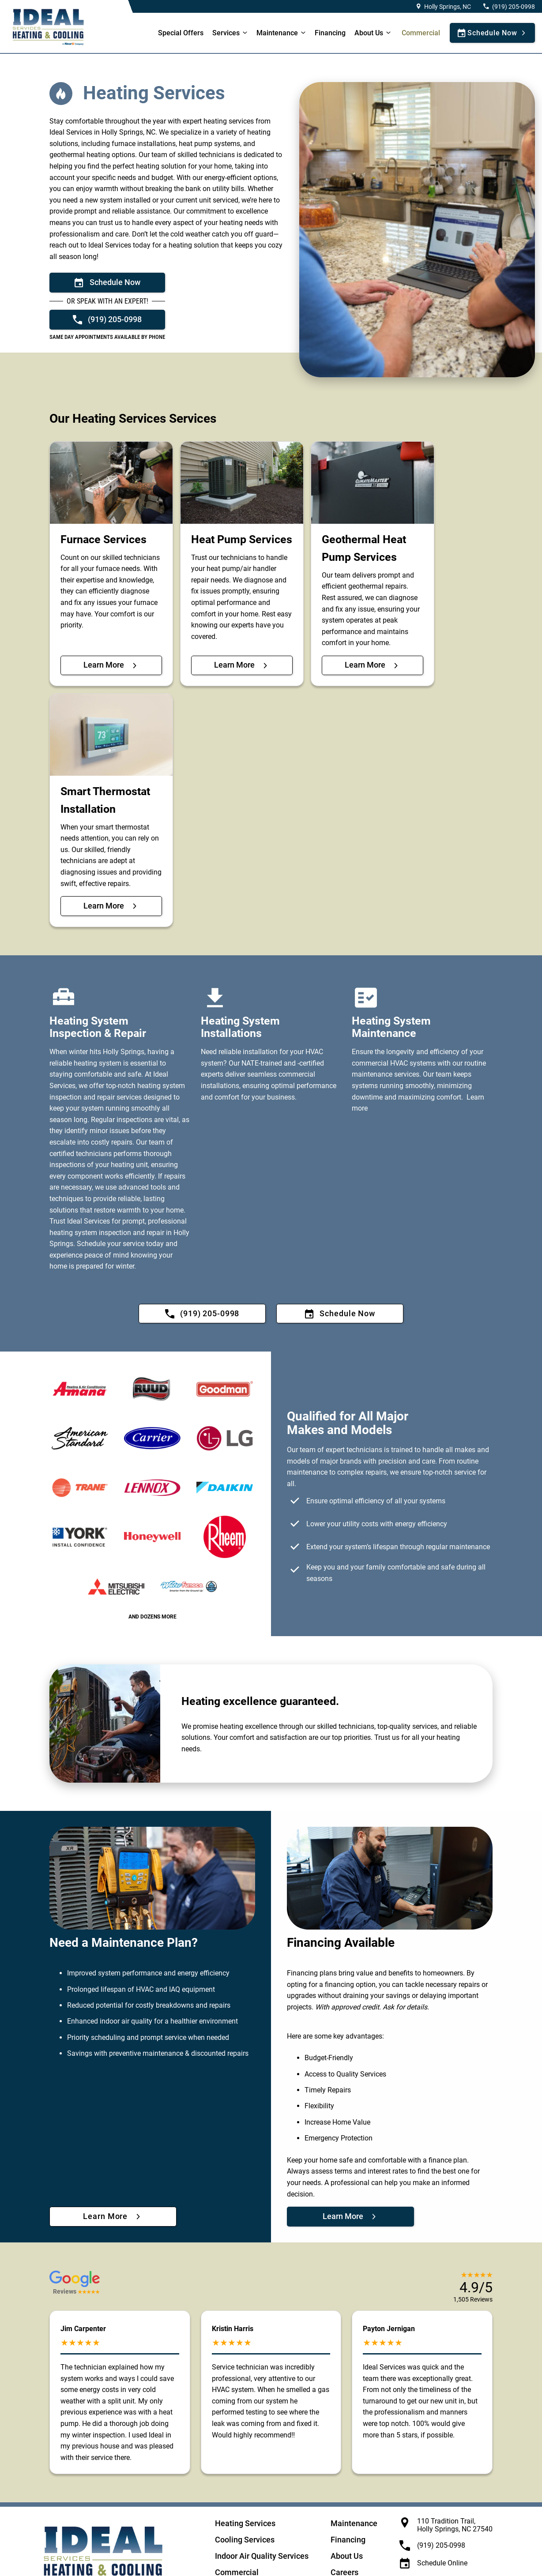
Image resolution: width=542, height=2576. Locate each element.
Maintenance (277, 33)
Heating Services (245, 2466)
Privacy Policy (226, 2560)
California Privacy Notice (285, 2560)
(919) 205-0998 (513, 6)
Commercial (421, 33)
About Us (347, 2498)
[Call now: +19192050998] (107, 319)
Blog (338, 2530)
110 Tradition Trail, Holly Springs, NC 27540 (455, 2468)
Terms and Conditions (355, 2560)
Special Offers (180, 33)
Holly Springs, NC (447, 6)
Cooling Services (245, 2482)
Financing (330, 33)
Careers (344, 2515)
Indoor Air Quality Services (262, 2498)
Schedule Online (442, 2505)
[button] (74, 2229)
